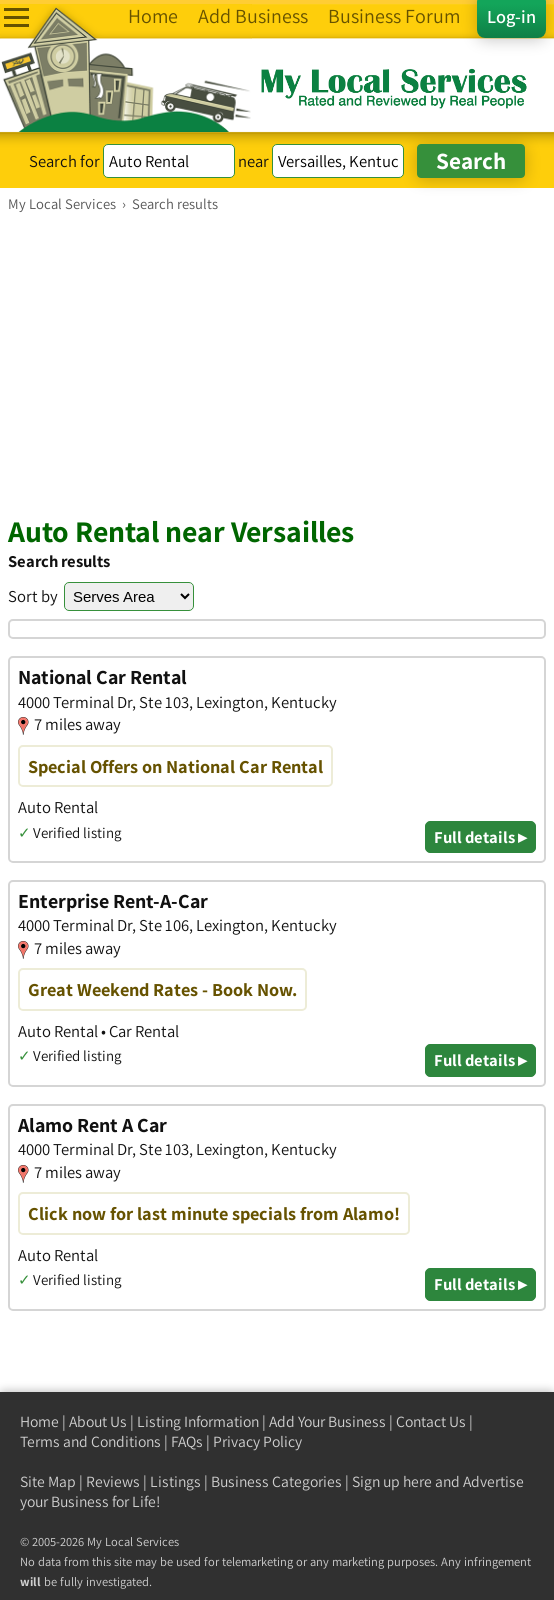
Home (39, 1421)
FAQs (187, 1441)
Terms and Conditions (90, 1441)
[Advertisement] (277, 363)
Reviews (113, 1481)
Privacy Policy (257, 1441)
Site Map (48, 1481)
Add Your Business (327, 1421)
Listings (175, 1481)
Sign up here (392, 1481)
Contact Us (431, 1421)
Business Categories (276, 1481)
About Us (98, 1421)
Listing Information (198, 1421)
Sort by (33, 596)
